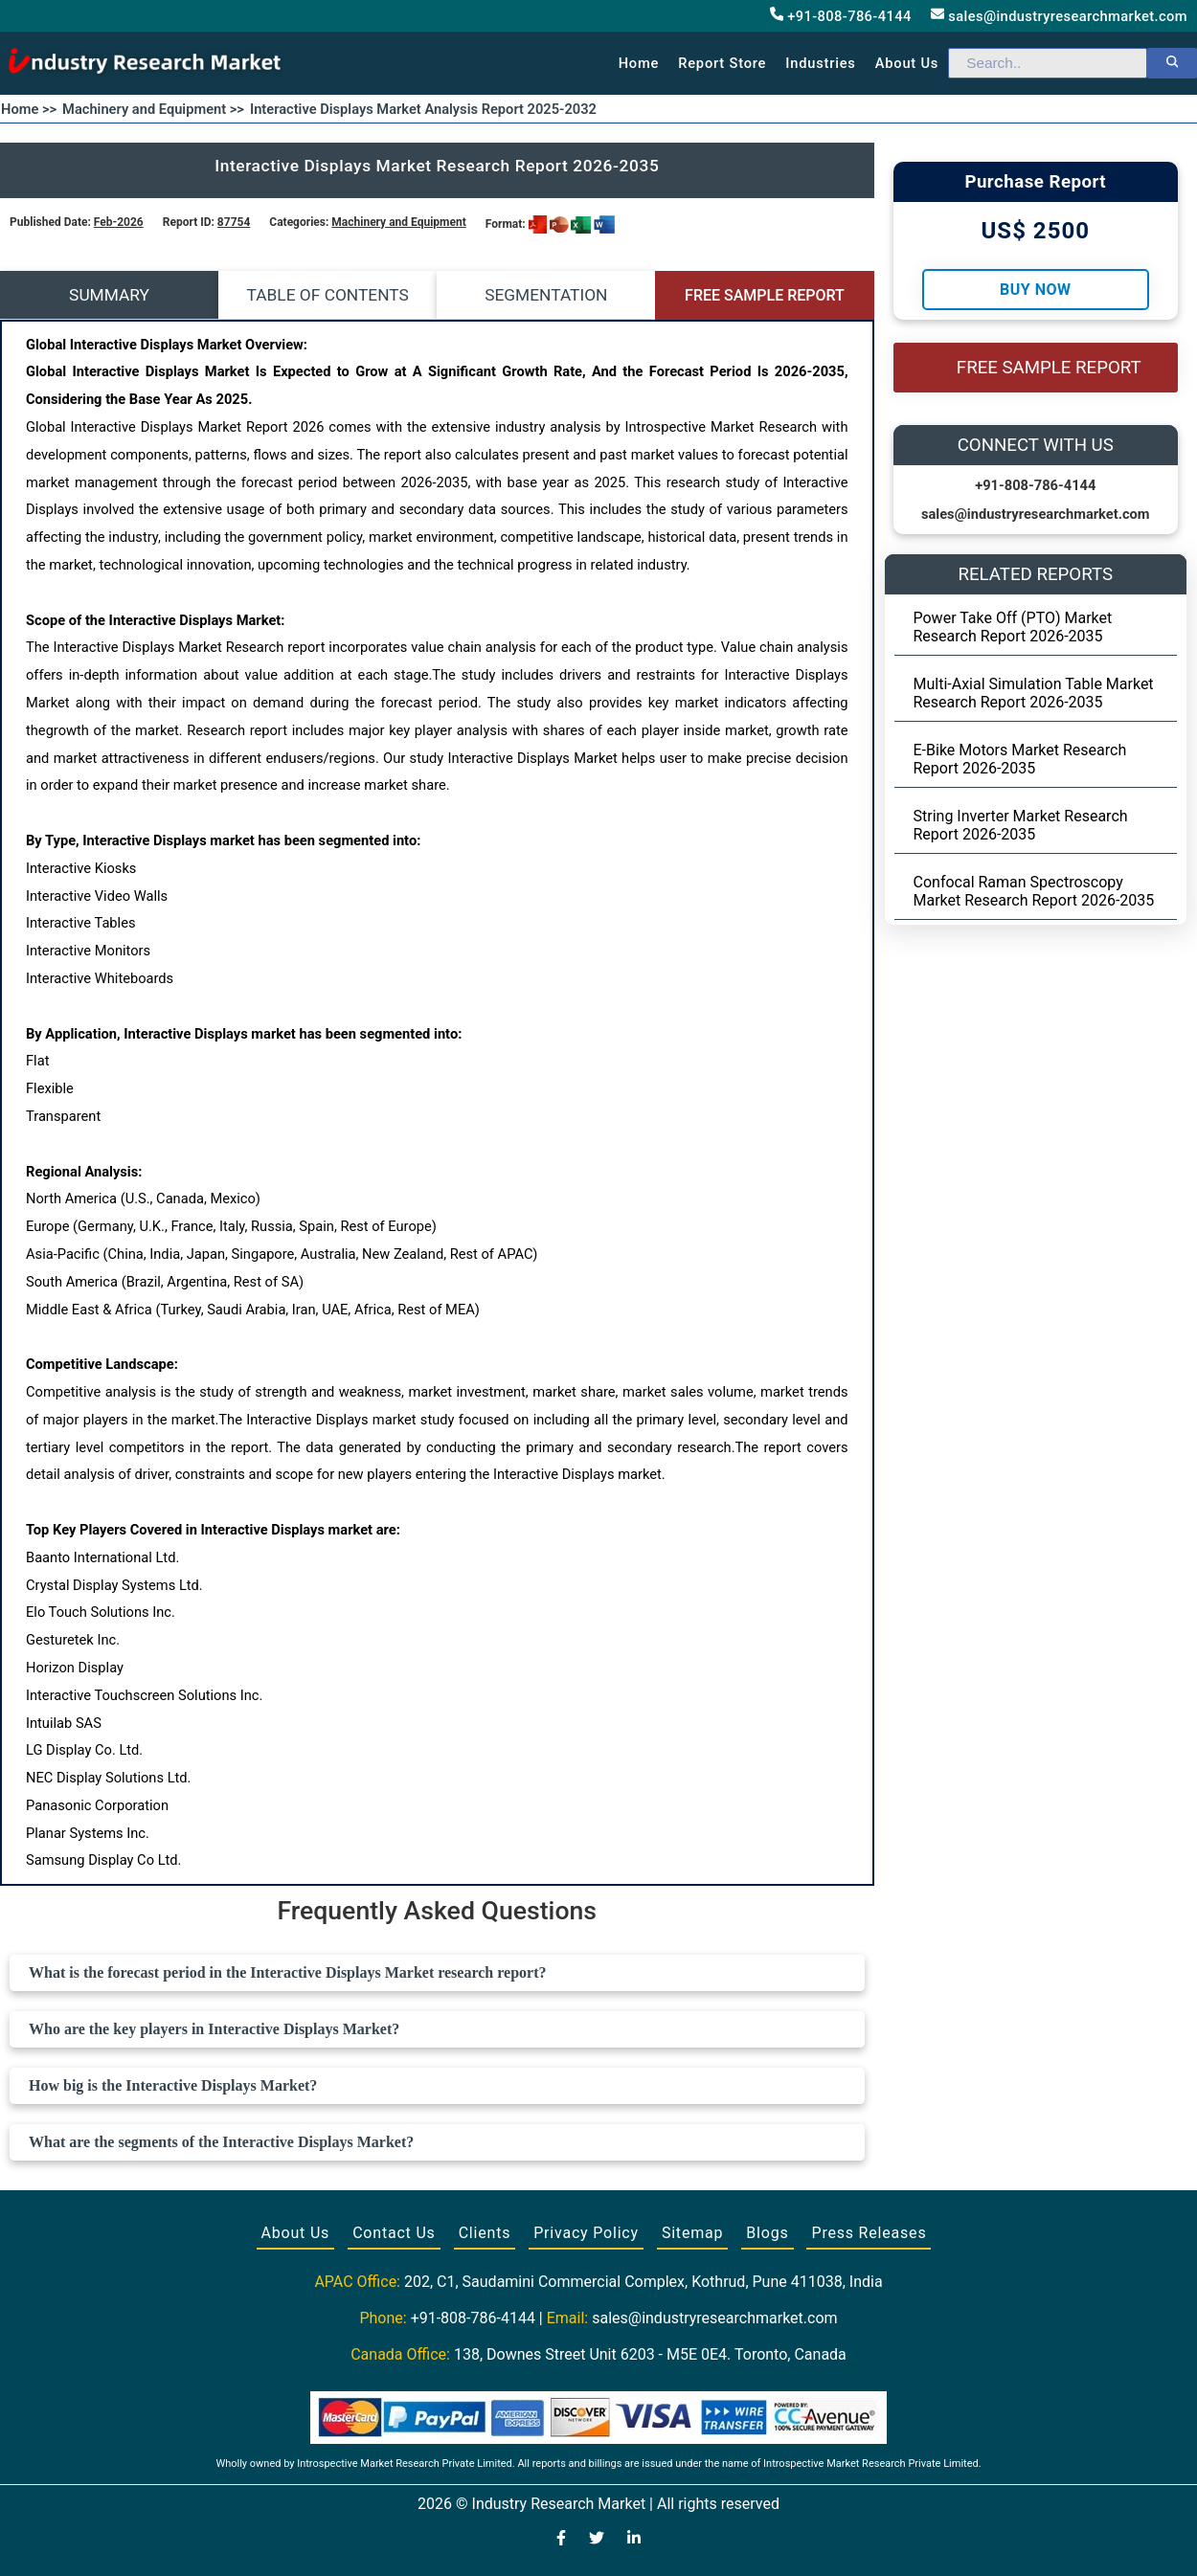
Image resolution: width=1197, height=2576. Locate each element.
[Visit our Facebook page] (561, 2539)
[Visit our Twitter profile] (596, 2539)
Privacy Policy (586, 2233)
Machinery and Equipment (398, 222)
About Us (295, 2233)
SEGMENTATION (546, 294)
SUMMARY (109, 294)
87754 (233, 222)
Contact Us (394, 2233)
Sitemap (692, 2233)
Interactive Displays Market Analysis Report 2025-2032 (423, 109)
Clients (485, 2233)
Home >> (28, 109)
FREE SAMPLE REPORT (765, 295)
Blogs (767, 2233)
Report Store (722, 63)
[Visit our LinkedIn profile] (634, 2539)
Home (639, 63)
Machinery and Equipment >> (153, 109)
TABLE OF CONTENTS (328, 294)
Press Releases (868, 2233)
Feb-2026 (119, 222)
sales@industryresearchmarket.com (1059, 16)
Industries (820, 63)
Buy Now (1035, 289)
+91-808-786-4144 (841, 16)
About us (906, 63)
